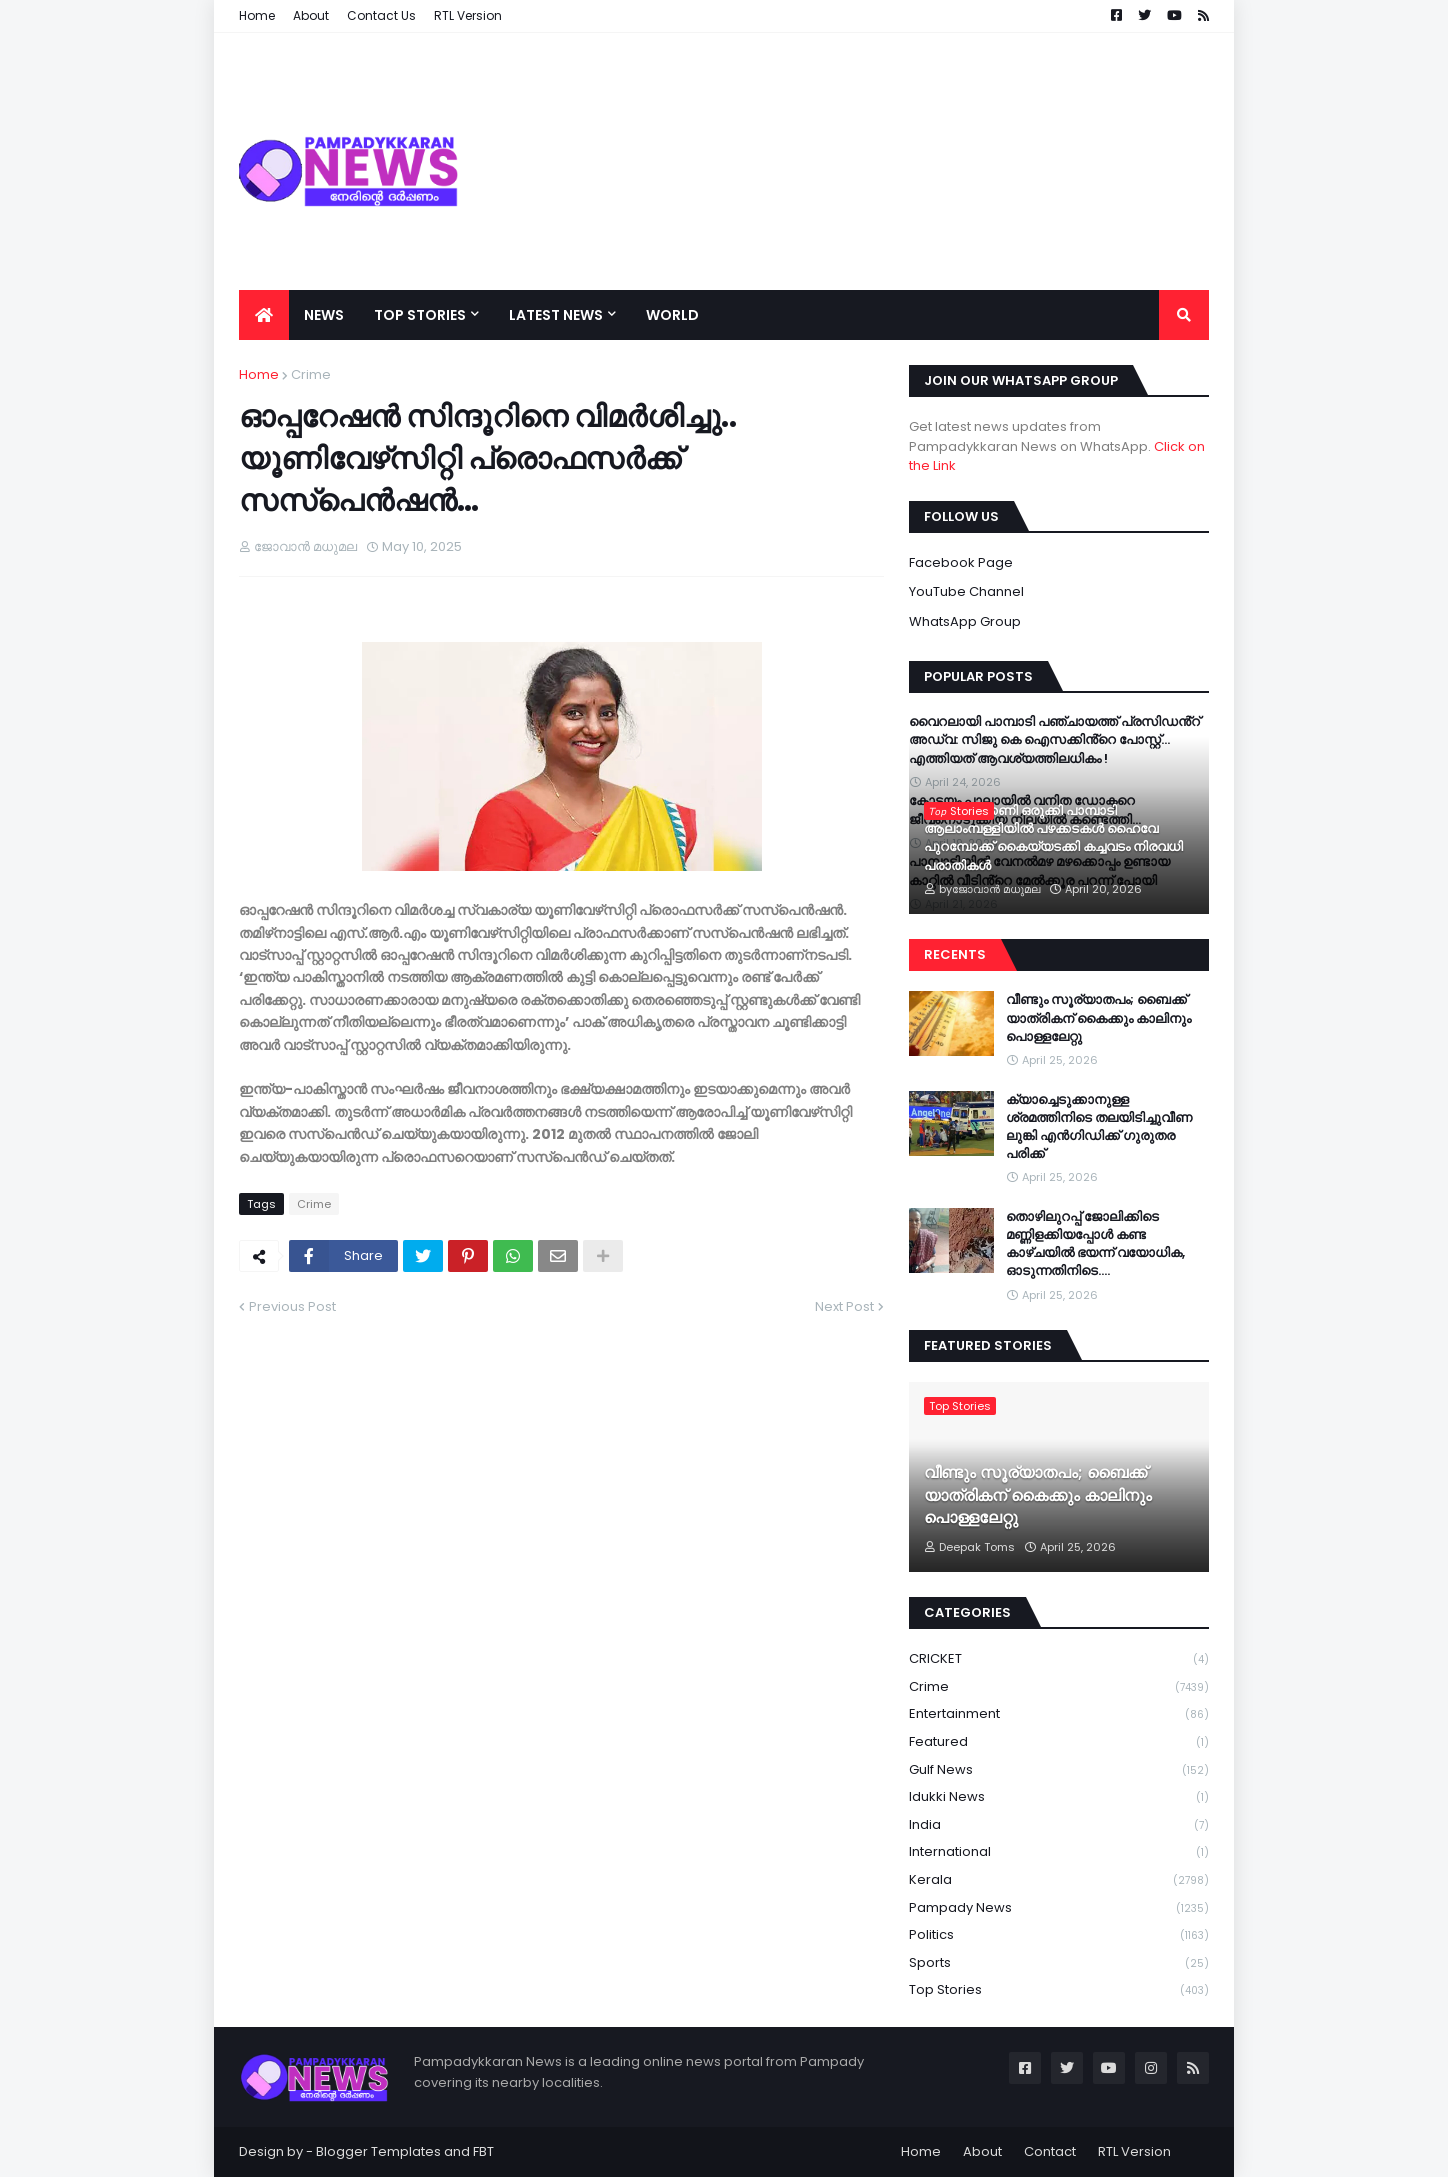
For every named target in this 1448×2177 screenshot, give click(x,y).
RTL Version (1134, 2151)
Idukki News (1059, 1797)
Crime (311, 374)
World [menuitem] (672, 315)
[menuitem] (264, 315)
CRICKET (1059, 1659)
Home (259, 374)
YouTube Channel (966, 591)
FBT (483, 2151)
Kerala (1059, 1880)
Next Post (844, 1306)
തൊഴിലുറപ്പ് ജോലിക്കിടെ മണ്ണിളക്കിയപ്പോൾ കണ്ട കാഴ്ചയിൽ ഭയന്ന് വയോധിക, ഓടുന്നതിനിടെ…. (1095, 1244)
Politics (1059, 1935)
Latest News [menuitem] (556, 315)
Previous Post (292, 1306)
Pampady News (1059, 1908)
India (1059, 1825)
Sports (1059, 1963)
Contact (1050, 2151)
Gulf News (1059, 1770)
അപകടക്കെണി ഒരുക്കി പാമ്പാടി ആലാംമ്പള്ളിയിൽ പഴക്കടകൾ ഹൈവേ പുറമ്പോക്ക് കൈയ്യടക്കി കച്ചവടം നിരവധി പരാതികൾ (1053, 838)
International (1059, 1852)
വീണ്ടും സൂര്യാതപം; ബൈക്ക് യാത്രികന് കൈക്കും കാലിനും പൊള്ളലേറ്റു (1098, 1018)
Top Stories (1059, 1990)
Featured (1059, 1742)
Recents (955, 954)
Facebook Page (961, 562)
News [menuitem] (324, 315)
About (982, 2151)
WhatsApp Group (965, 621)
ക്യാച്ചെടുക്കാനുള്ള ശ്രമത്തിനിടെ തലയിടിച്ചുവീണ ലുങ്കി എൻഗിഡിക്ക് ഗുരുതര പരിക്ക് (1099, 1127)
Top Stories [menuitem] (420, 315)
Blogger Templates (378, 2151)
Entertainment (1059, 1714)
